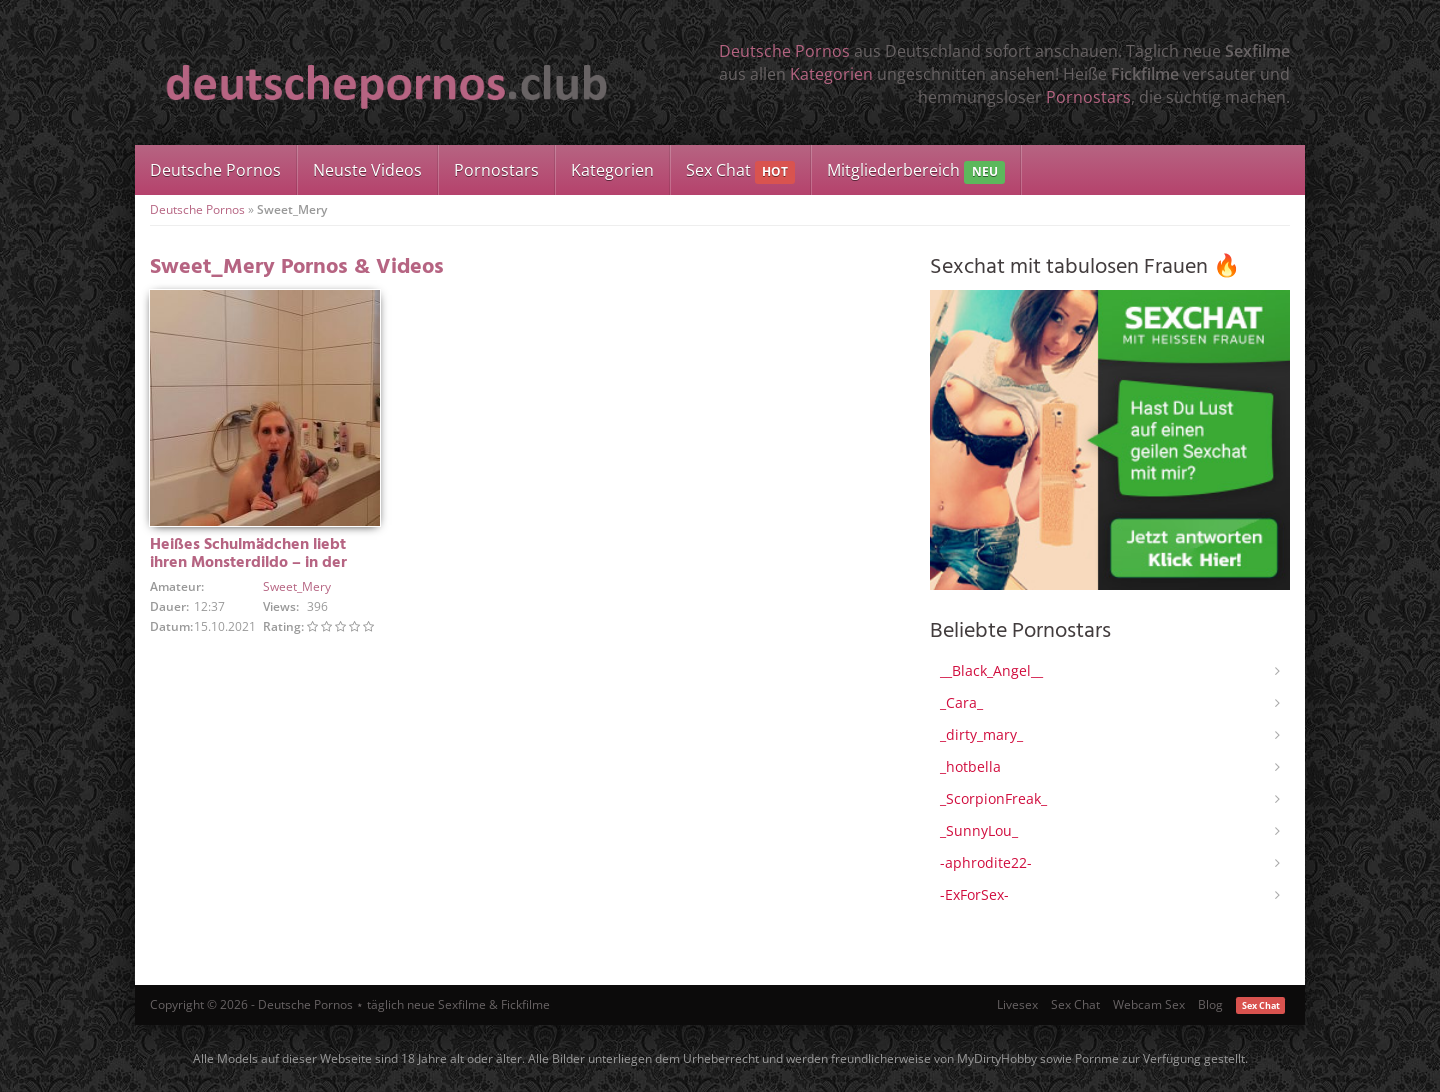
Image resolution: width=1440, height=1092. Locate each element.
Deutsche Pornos (784, 51)
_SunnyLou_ (979, 830)
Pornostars (1088, 97)
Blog (1210, 1004)
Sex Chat (740, 171)
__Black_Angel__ (991, 670)
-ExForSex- (974, 894)
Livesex (1017, 1004)
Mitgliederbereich (915, 171)
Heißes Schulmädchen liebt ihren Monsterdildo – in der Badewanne (248, 563)
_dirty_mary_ (981, 734)
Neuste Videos (367, 170)
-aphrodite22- (986, 862)
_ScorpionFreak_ (993, 798)
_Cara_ (961, 702)
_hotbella (970, 766)
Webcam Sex (1149, 1004)
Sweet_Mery (297, 586)
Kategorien (831, 74)
